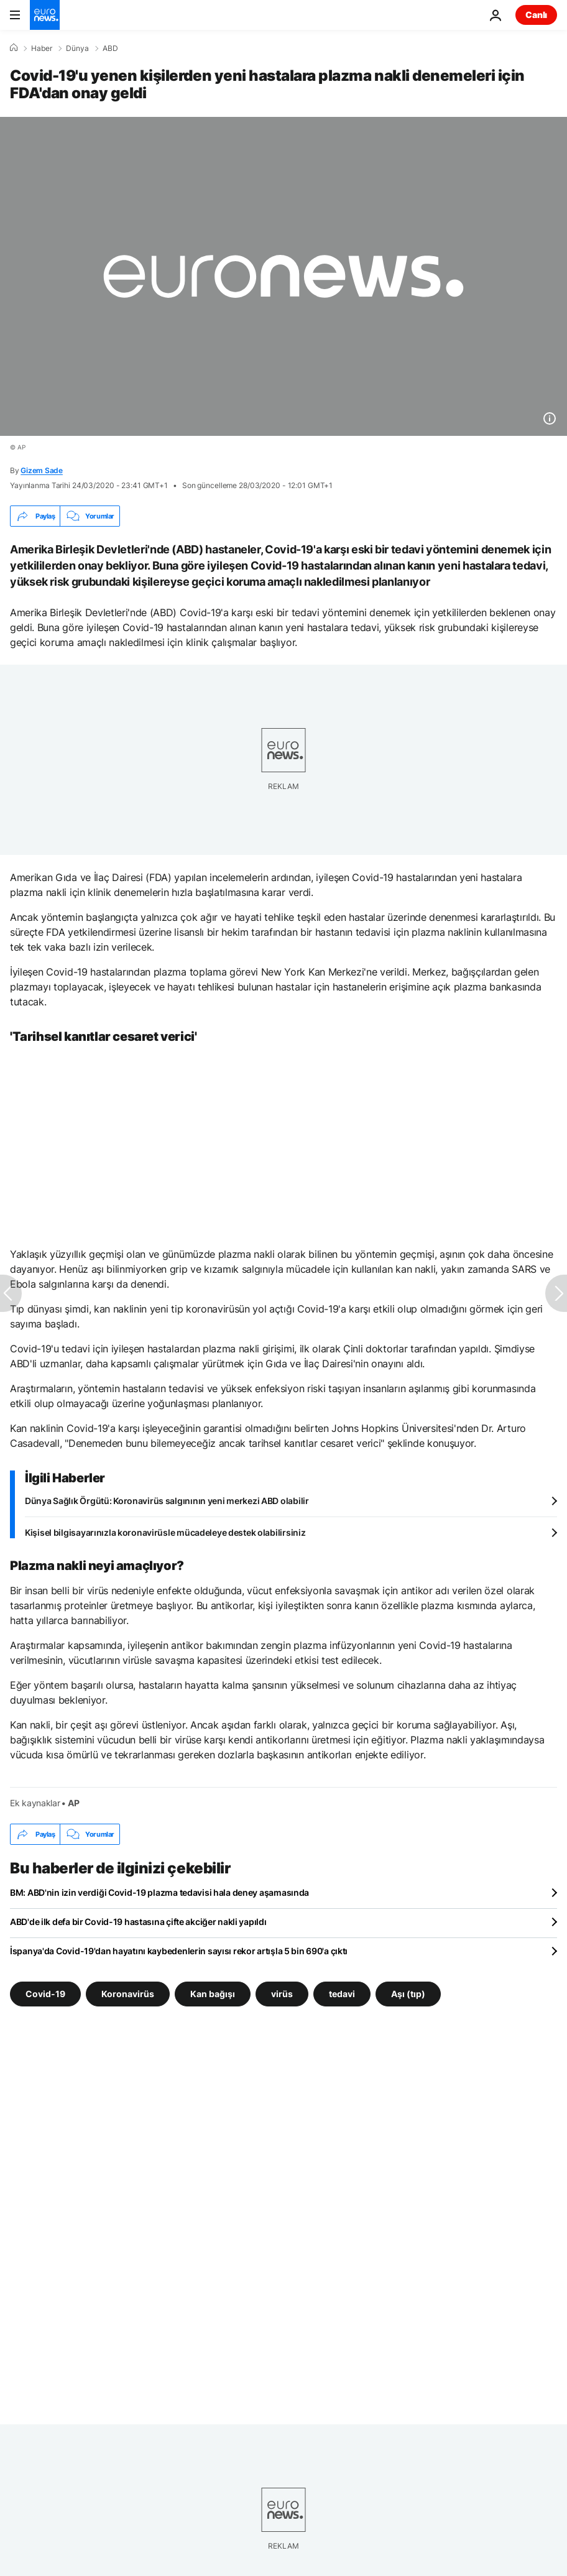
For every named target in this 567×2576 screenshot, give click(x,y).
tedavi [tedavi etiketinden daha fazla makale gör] (342, 1993)
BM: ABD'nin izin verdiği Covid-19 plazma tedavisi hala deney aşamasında (159, 1892)
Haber (41, 48)
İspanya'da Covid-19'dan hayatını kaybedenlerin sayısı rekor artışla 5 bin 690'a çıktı (179, 1951)
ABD (110, 48)
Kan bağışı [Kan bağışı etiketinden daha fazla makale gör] (212, 1993)
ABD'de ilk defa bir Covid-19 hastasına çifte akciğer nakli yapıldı (138, 1921)
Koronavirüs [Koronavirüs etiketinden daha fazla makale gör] (127, 1993)
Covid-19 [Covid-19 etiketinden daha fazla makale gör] (45, 1993)
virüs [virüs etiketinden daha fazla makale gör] (282, 1993)
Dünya (77, 48)
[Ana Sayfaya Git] (45, 15)
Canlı (536, 14)
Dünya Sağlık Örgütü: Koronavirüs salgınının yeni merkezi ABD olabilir (167, 1500)
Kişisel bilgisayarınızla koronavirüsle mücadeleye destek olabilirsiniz (165, 1532)
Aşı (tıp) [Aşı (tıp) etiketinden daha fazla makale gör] (408, 1993)
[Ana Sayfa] (13, 48)
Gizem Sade (42, 470)
